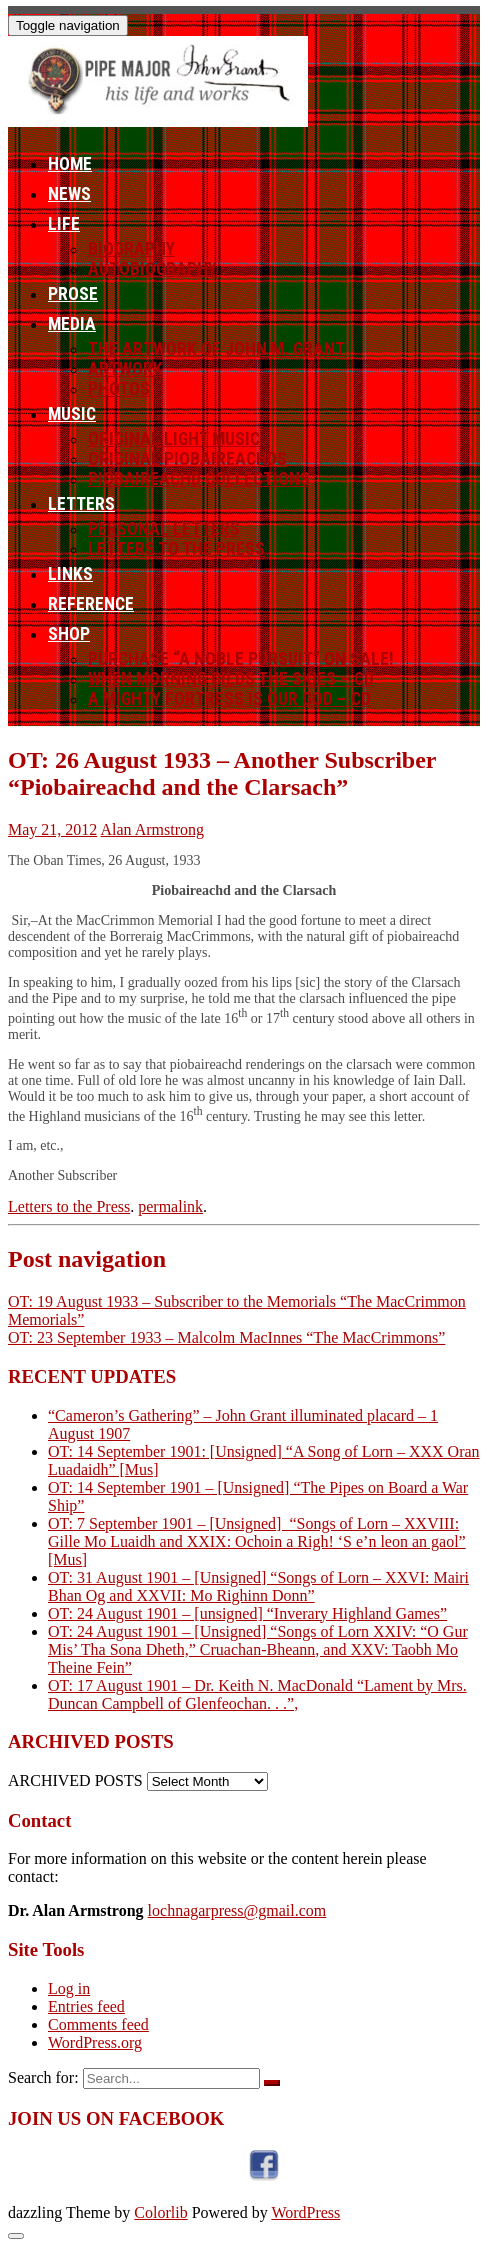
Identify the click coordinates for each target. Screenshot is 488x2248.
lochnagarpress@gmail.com (237, 1910)
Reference (91, 604)
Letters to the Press (176, 549)
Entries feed (86, 2006)
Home (70, 164)
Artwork (125, 369)
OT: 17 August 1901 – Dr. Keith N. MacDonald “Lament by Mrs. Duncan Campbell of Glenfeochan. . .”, (257, 1694)
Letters (81, 504)
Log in (69, 1988)
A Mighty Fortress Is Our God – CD (229, 699)
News (69, 194)
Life (64, 224)
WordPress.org (95, 2042)
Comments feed (98, 2024)
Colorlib (160, 2212)
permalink (170, 1206)
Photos (119, 389)
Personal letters (164, 529)
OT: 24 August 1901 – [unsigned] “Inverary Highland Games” (247, 1613)
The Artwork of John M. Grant (216, 349)
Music (72, 414)
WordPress (305, 2212)
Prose (73, 294)
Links (70, 574)
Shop (69, 634)
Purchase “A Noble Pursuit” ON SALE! (241, 659)
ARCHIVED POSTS (75, 1780)
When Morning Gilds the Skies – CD (231, 679)
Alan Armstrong (152, 829)
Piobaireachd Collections (199, 479)
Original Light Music (174, 439)
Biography (131, 249)
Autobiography (152, 269)
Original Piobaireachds (187, 459)
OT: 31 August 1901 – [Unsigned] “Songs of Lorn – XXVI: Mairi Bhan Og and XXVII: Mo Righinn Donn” (258, 1586)
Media (72, 324)
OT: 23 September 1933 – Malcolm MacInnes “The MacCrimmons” (226, 1337)
